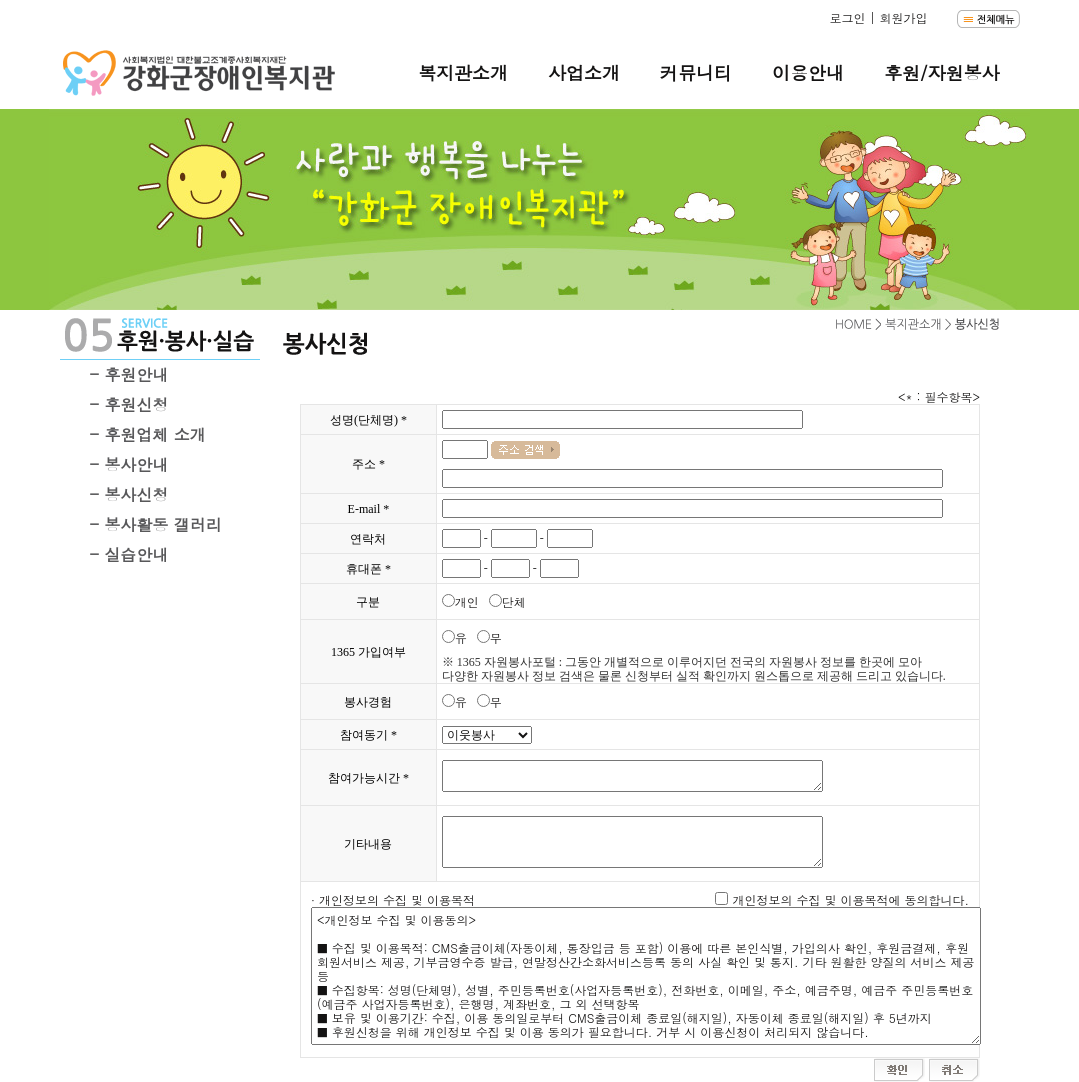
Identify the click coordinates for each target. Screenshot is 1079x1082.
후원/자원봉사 (942, 72)
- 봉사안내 (129, 464)
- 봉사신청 (129, 494)
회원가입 (903, 17)
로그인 (847, 17)
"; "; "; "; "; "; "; (487, 735)
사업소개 (584, 72)
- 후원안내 (129, 374)
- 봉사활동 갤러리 (156, 524)
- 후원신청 (129, 404)
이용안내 (808, 72)
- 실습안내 (129, 554)
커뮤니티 (696, 72)
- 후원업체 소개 (148, 434)
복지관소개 (463, 72)
